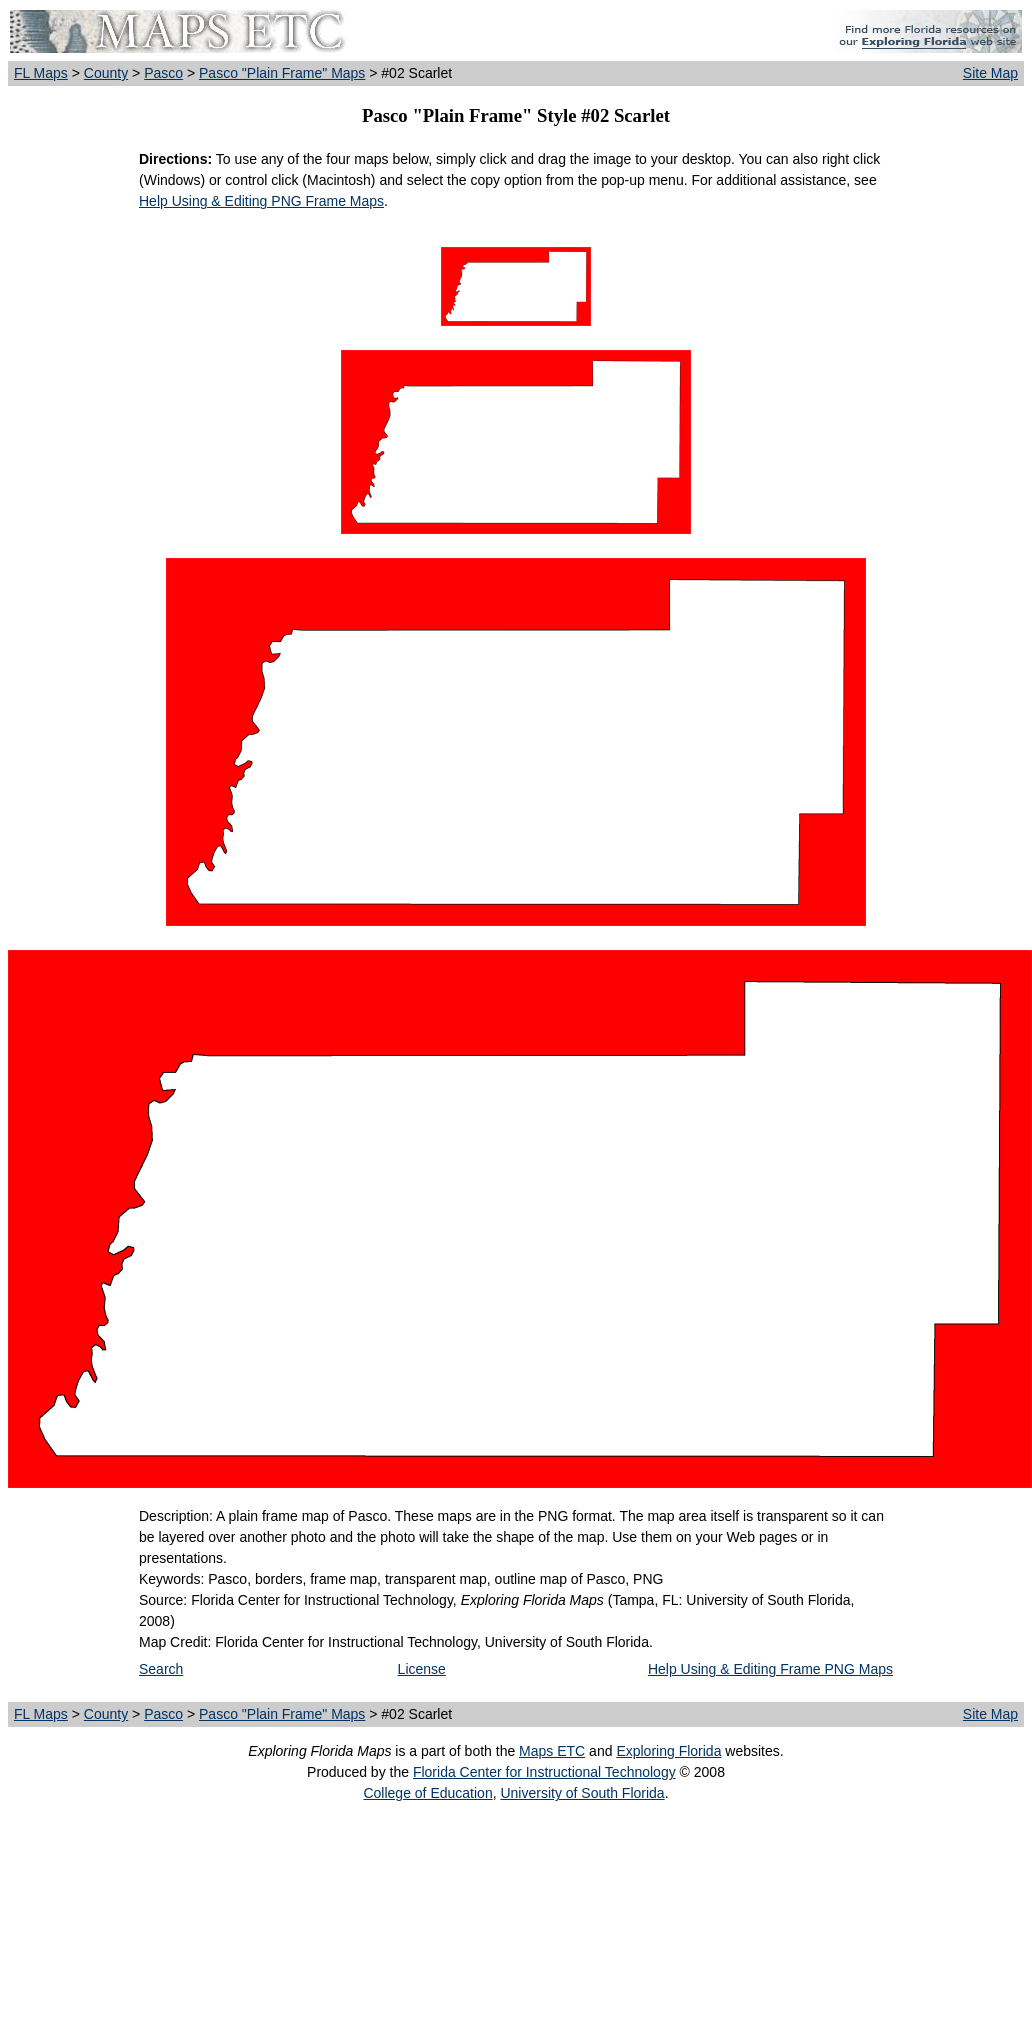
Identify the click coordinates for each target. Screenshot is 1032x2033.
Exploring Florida (668, 1751)
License (422, 1669)
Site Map (990, 73)
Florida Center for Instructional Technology (544, 1772)
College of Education (427, 1793)
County (106, 73)
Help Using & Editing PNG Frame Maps (261, 201)
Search (161, 1669)
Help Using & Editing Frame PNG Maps (770, 1669)
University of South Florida (582, 1793)
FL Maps (41, 73)
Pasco (163, 73)
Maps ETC (552, 1751)
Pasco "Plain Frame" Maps (282, 73)
